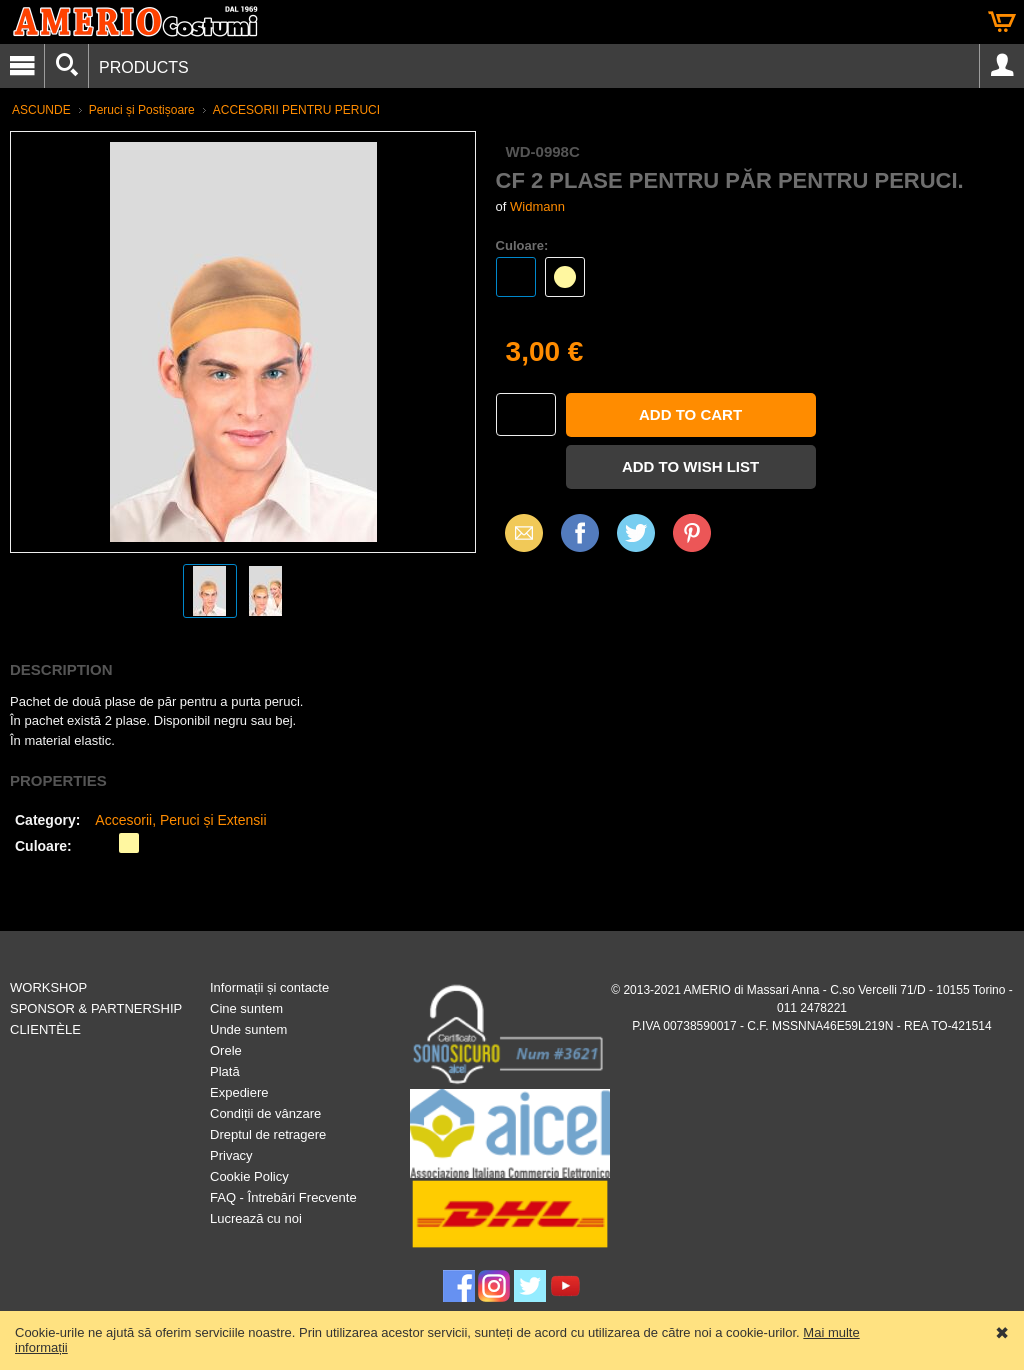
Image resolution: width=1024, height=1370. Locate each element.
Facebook (580, 532)
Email (518, 532)
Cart (1002, 22)
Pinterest (692, 532)
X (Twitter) (636, 540)
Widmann (537, 206)
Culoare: (522, 245)
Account (1002, 66)
